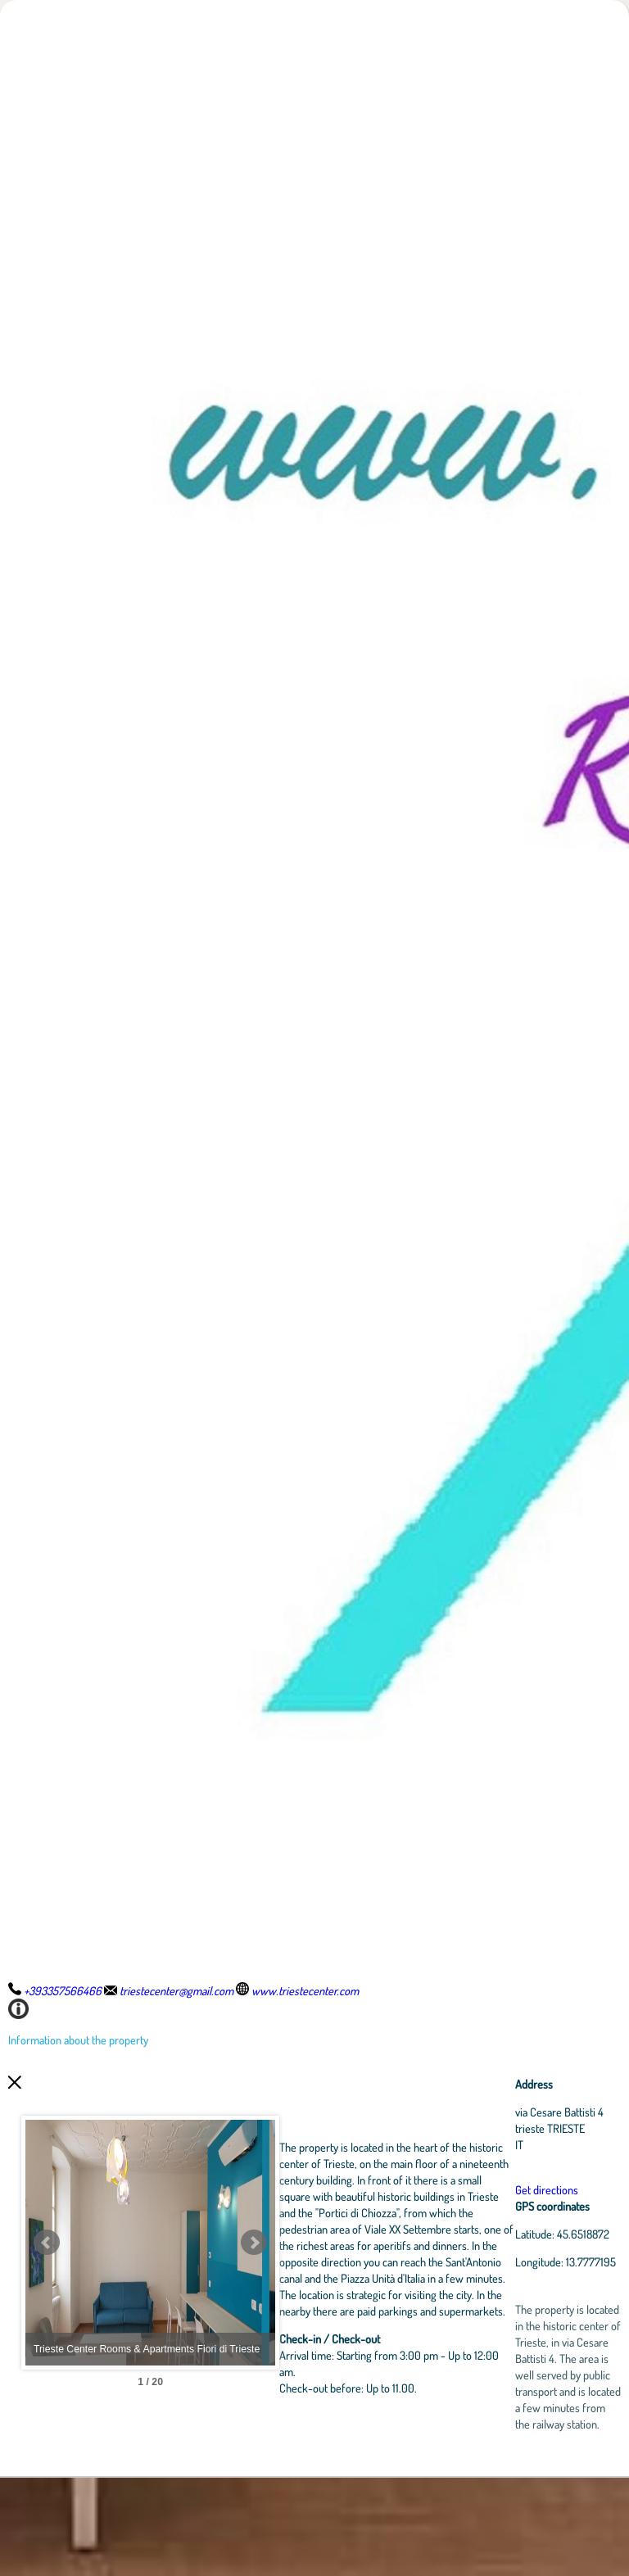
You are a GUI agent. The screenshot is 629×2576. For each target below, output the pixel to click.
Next (332, 2292)
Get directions (564, 2205)
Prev (47, 2292)
